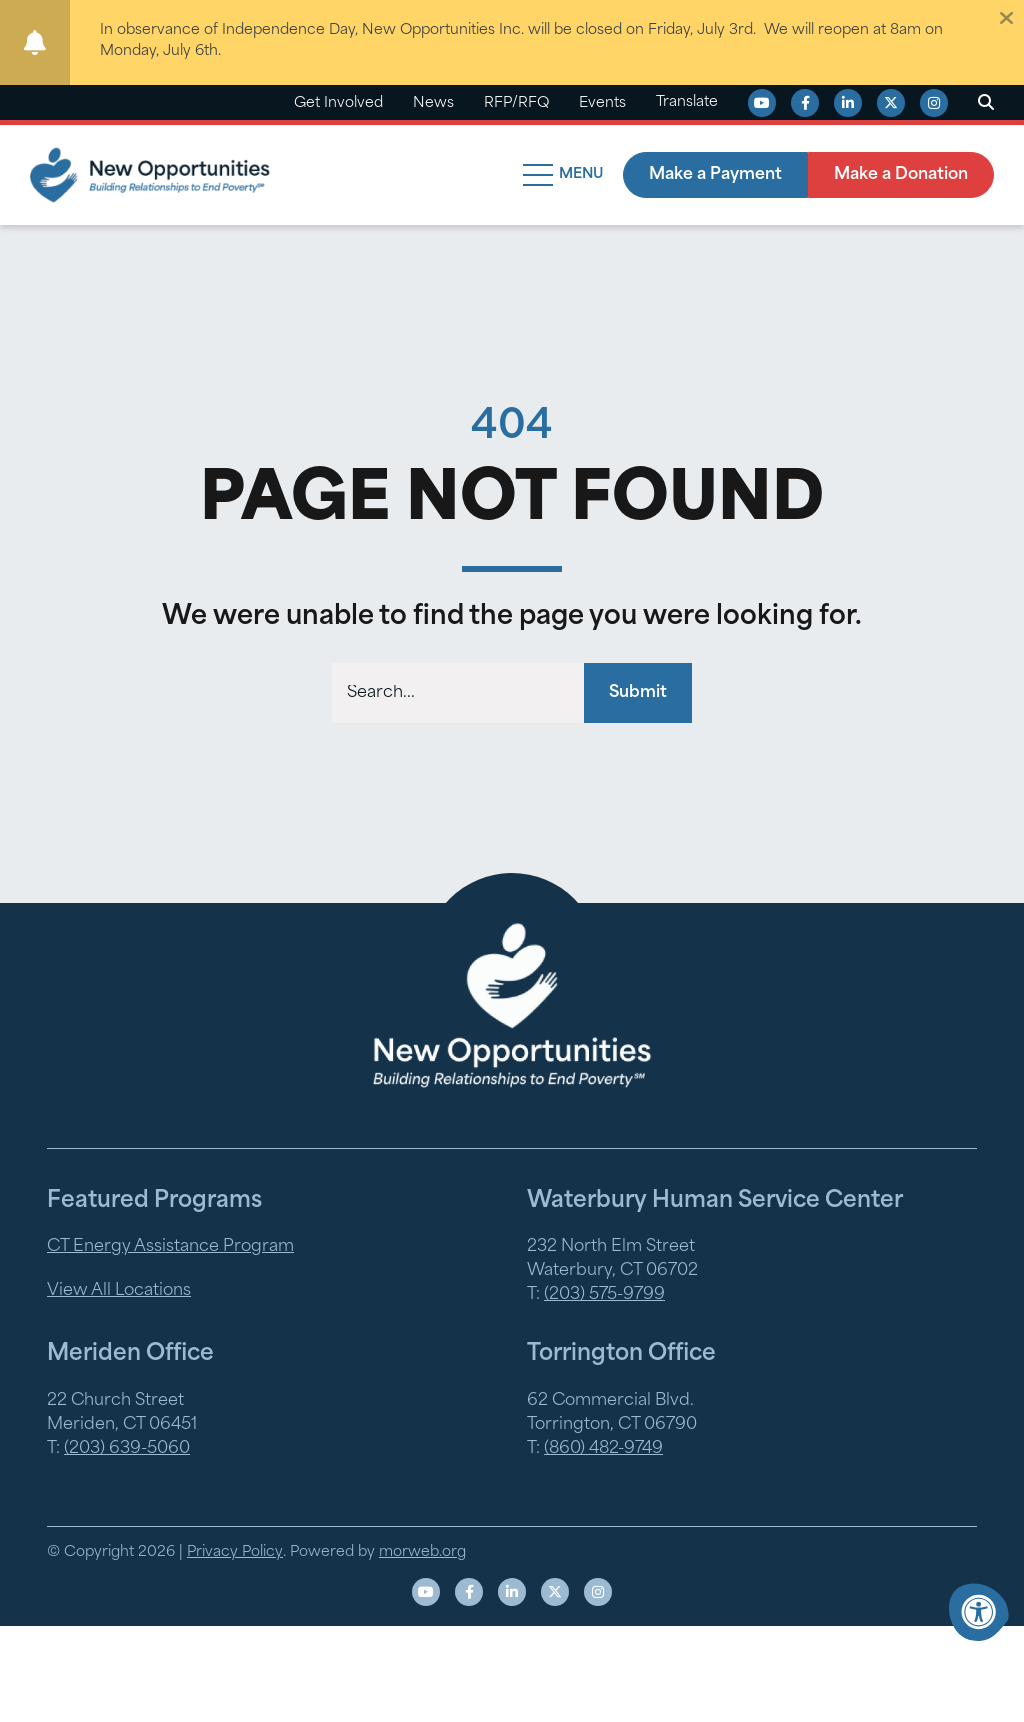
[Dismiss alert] (1006, 18)
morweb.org (422, 1552)
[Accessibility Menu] (979, 1612)
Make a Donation (901, 175)
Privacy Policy (235, 1552)
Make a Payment (715, 175)
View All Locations (119, 1291)
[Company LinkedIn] (848, 103)
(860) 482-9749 (603, 1449)
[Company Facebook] (805, 103)
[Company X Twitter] (891, 103)
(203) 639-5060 (127, 1449)
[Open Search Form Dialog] (986, 103)
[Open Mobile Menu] (565, 175)
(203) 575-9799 (604, 1295)
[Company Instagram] (934, 103)
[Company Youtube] (762, 103)
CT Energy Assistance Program (170, 1247)
